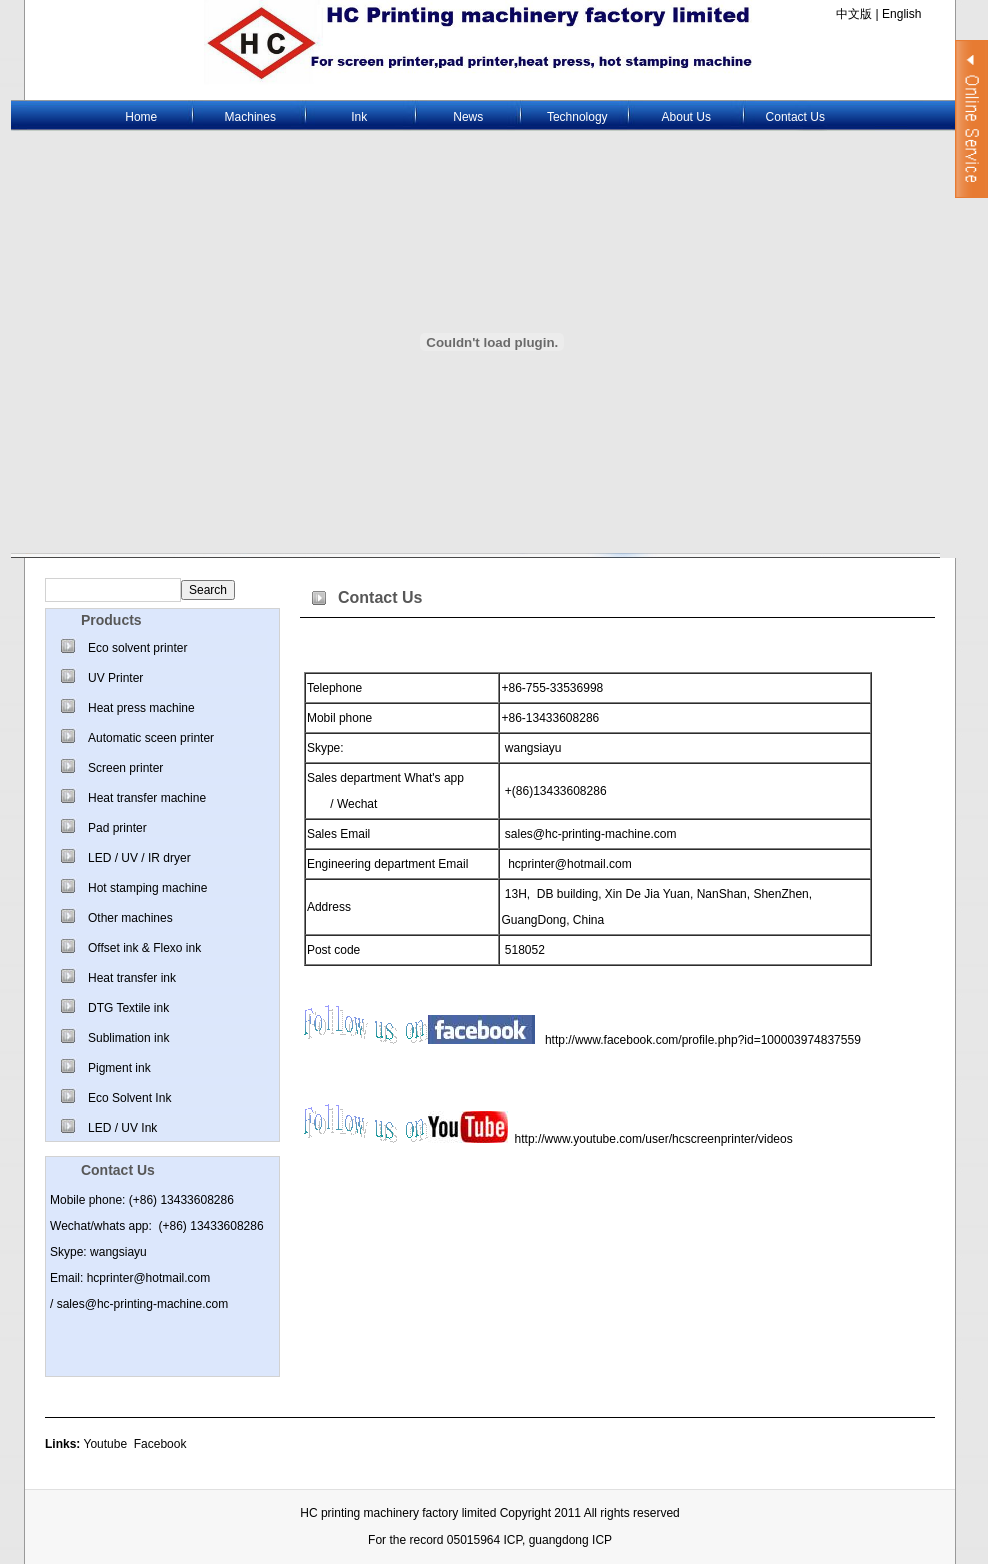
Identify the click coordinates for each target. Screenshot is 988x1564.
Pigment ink (119, 1068)
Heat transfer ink (132, 978)
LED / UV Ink (122, 1128)
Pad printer (117, 828)
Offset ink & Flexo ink (144, 948)
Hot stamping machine (147, 888)
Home (141, 117)
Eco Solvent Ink (129, 1098)
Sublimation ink (128, 1038)
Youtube (105, 1444)
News (468, 117)
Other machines (130, 918)
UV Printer (115, 678)
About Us (686, 117)
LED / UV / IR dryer (139, 858)
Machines (250, 117)
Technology (577, 117)
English (900, 14)
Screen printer (125, 768)
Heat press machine (141, 708)
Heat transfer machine (147, 798)
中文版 (854, 14)
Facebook (160, 1444)
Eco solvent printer (137, 648)
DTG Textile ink (128, 1008)
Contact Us (795, 117)
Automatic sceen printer (151, 738)
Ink (359, 117)
